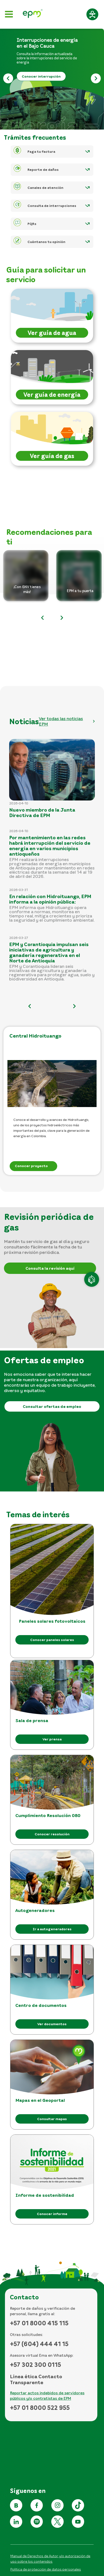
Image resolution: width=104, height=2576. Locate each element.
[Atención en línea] (91, 1279)
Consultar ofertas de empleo (52, 1406)
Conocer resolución (52, 1834)
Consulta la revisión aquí (50, 1268)
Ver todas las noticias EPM (61, 721)
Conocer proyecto (31, 1166)
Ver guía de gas (52, 455)
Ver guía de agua (52, 332)
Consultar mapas (52, 2119)
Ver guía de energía (52, 394)
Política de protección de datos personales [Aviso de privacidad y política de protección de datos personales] (45, 2569)
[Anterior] (8, 79)
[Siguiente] (96, 79)
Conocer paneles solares (52, 1640)
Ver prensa (52, 1739)
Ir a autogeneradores (52, 1929)
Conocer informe (52, 2214)
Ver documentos (52, 2024)
